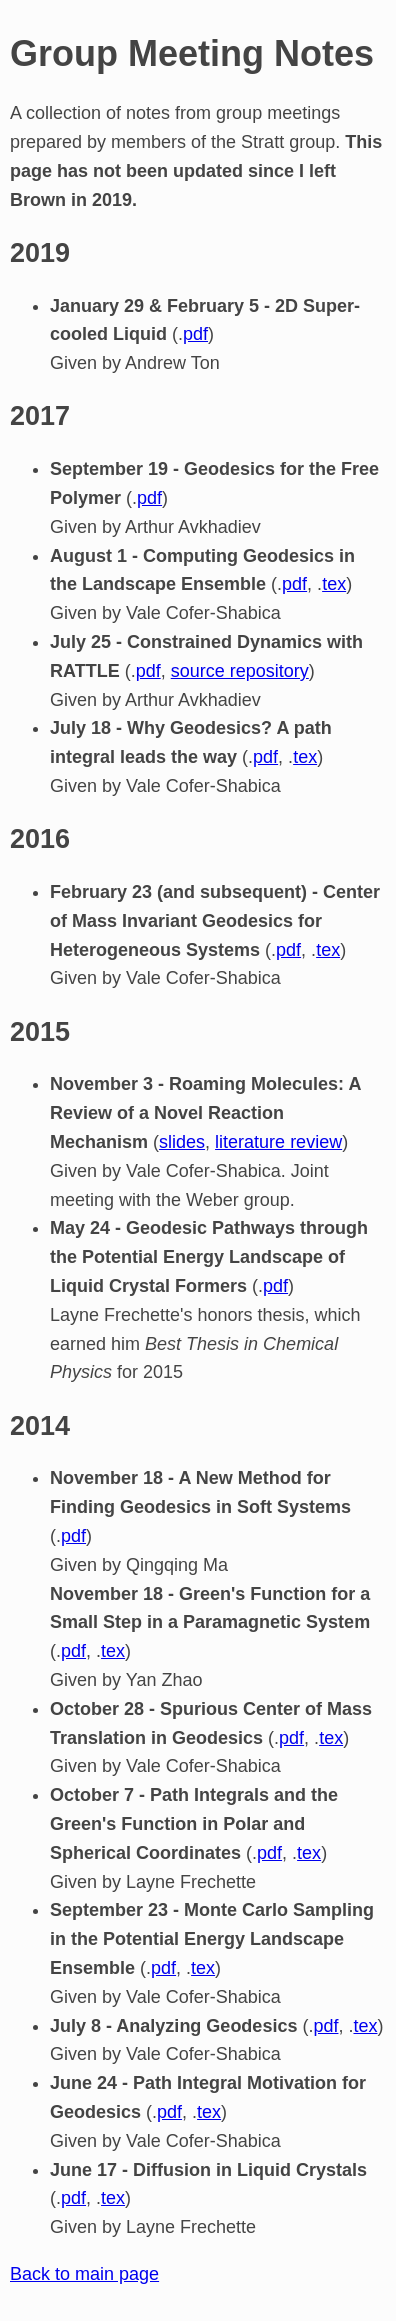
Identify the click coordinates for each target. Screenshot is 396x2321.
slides (182, 1142)
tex (334, 584)
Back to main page (84, 2274)
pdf (195, 334)
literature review (278, 1142)
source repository (240, 671)
